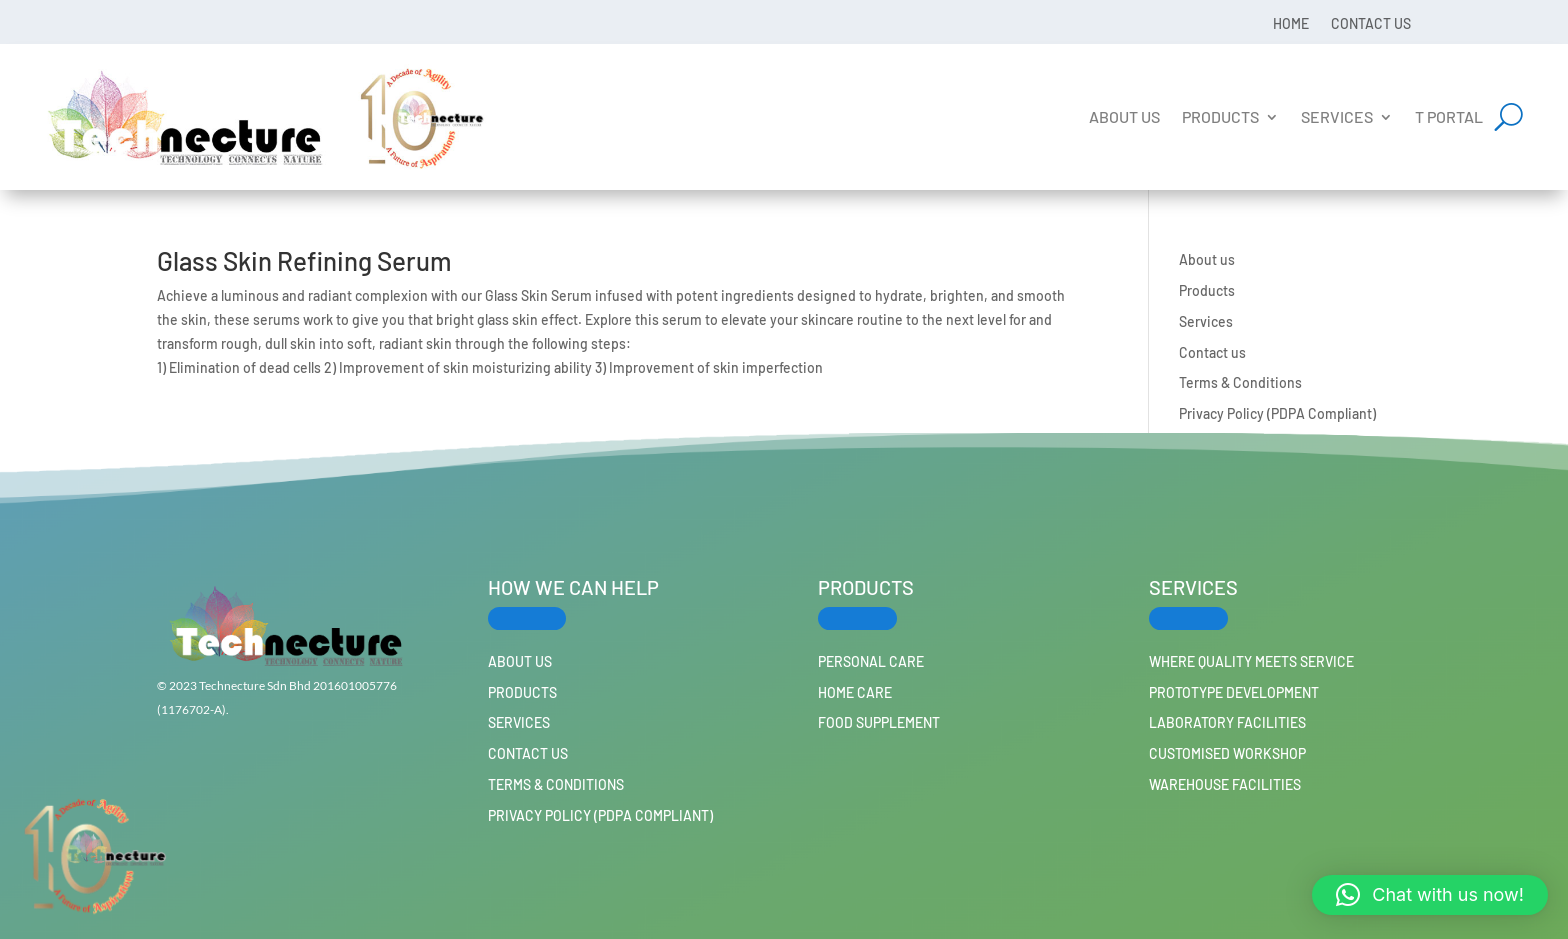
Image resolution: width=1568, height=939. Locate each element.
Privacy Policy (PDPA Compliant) (1277, 413)
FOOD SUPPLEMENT (879, 722)
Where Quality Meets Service (1251, 661)
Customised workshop (1227, 753)
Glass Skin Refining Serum (304, 260)
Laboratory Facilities (1227, 722)
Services (1337, 116)
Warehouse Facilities (1225, 784)
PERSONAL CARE (871, 661)
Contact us (1371, 23)
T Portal (1449, 116)
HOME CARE (855, 692)
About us (1124, 116)
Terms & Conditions (1240, 382)
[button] (1430, 895)
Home (1291, 23)
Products (1220, 116)
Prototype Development (1234, 692)
